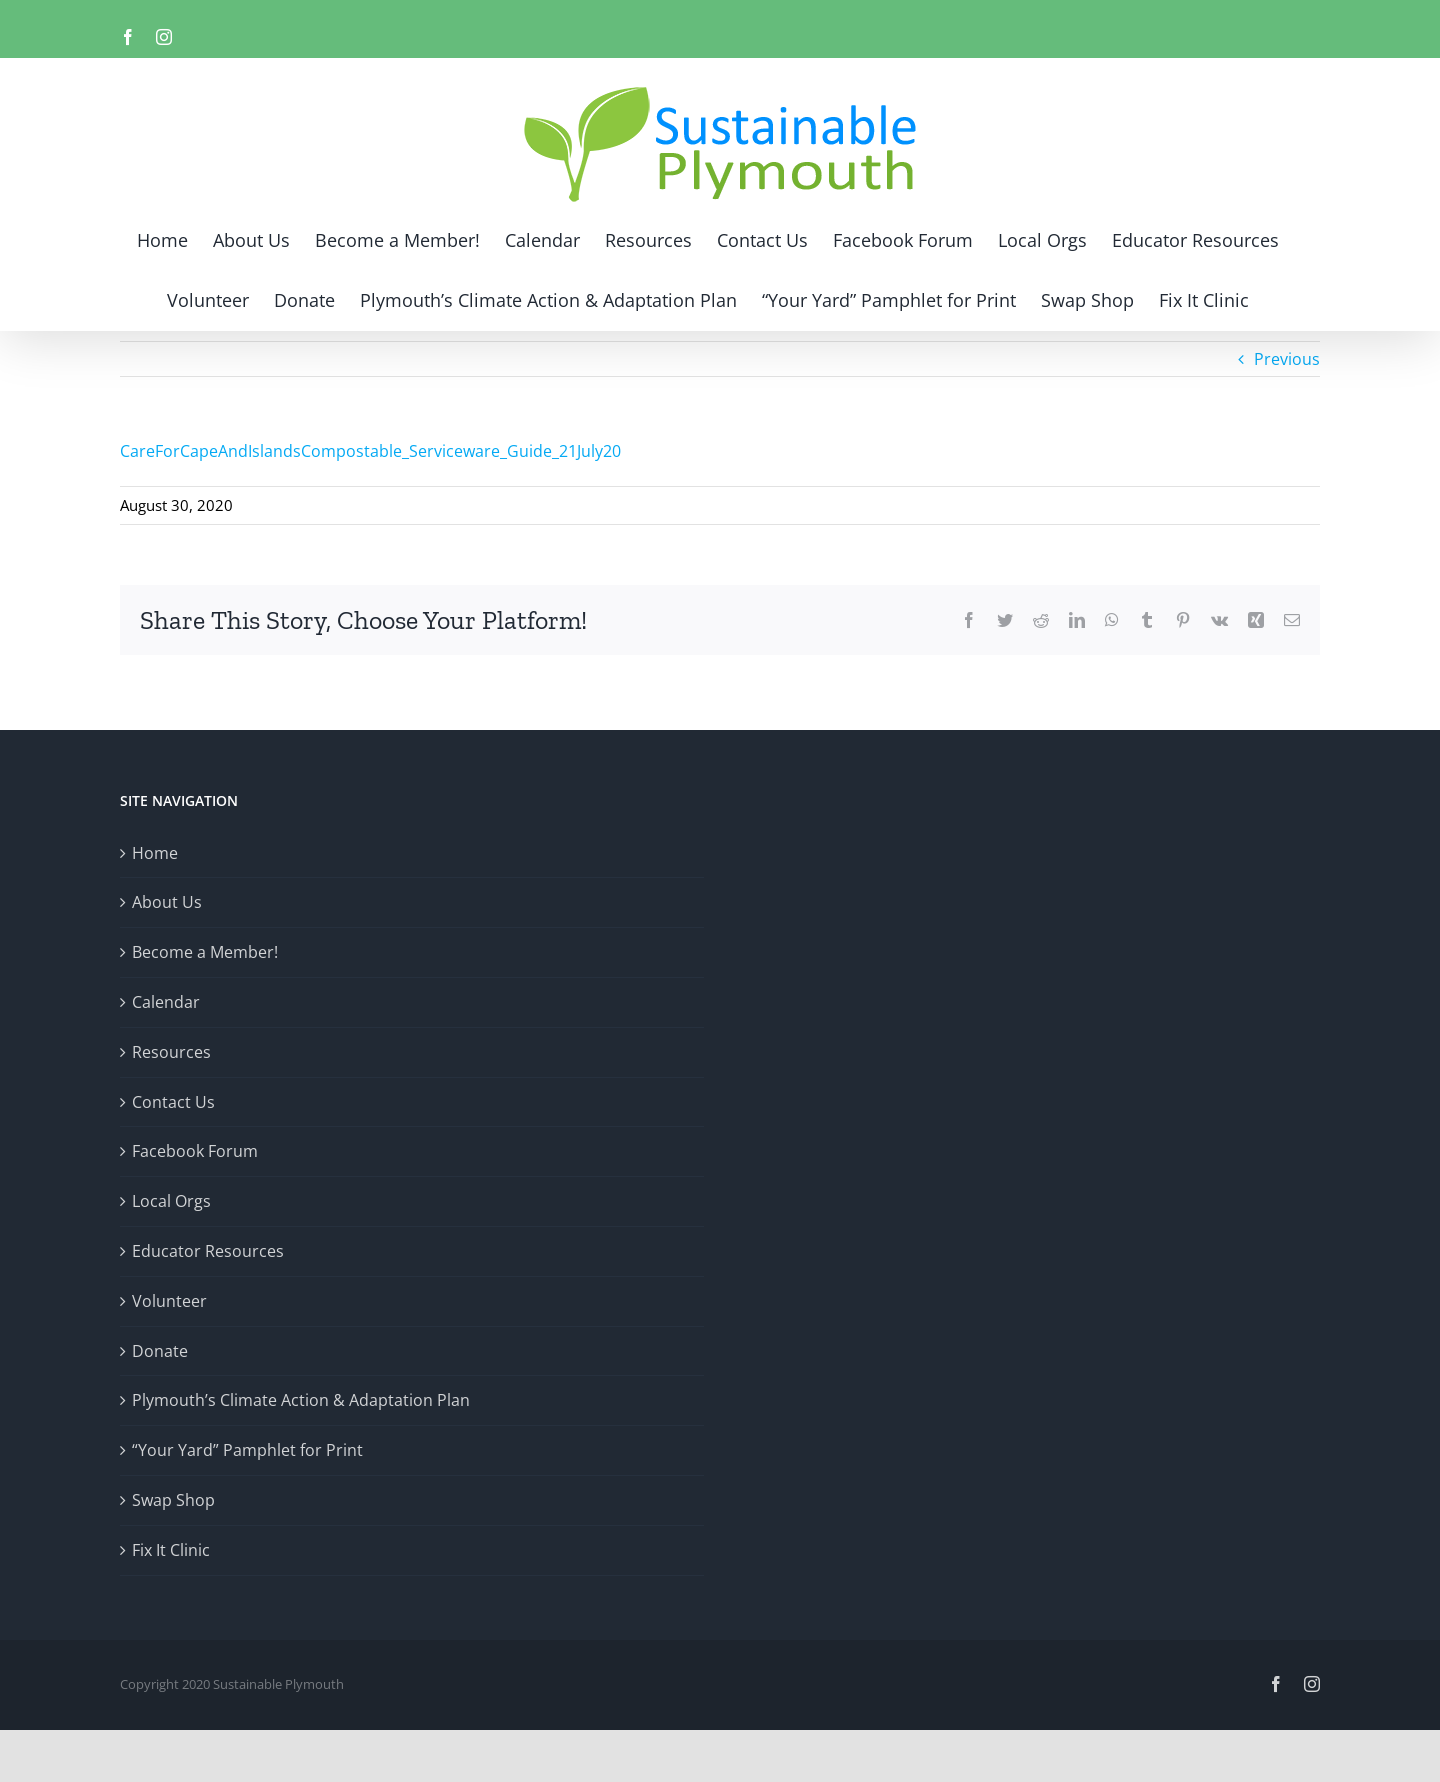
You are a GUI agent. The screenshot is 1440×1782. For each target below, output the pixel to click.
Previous (1287, 359)
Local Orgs (171, 1201)
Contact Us (173, 1102)
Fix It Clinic (171, 1550)
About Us (167, 902)
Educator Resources (208, 1251)
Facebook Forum (195, 1151)
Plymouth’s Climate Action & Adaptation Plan (301, 1400)
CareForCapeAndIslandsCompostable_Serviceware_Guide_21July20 (370, 451)
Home (155, 853)
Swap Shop (173, 1500)
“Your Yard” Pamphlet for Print (247, 1450)
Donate (160, 1351)
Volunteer (169, 1301)
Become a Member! (205, 952)
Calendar (166, 1002)
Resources (171, 1052)
